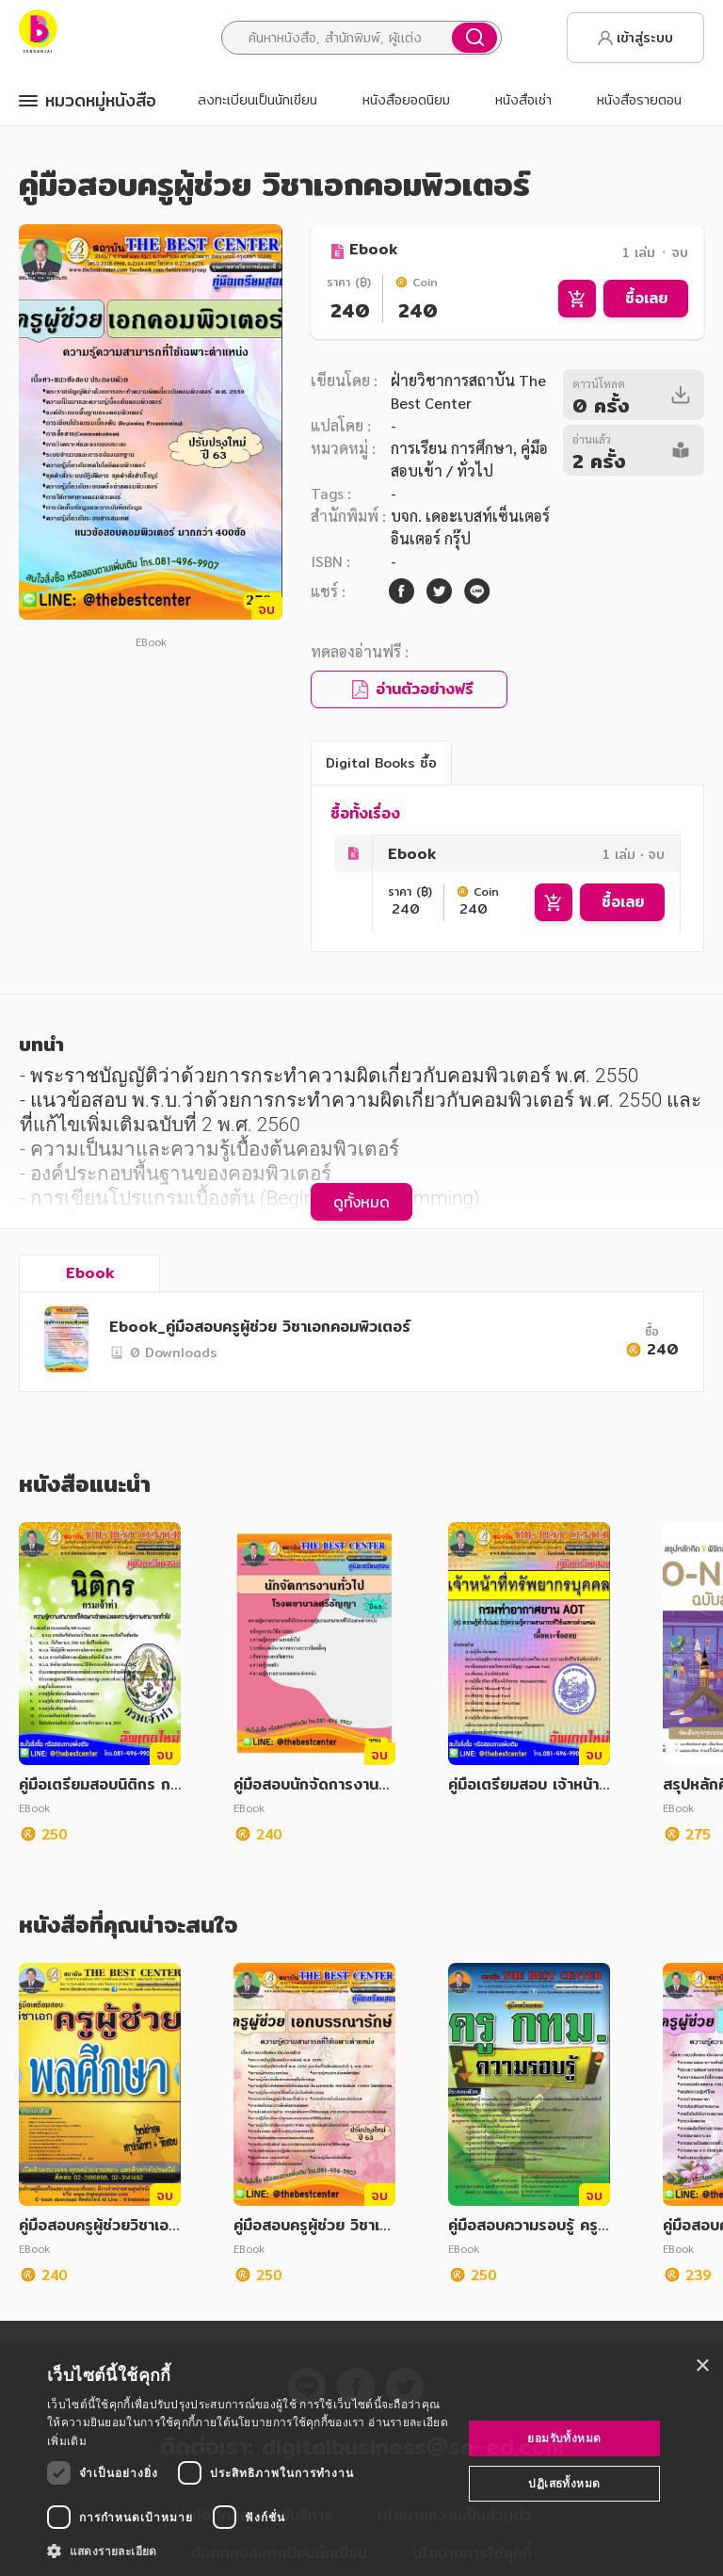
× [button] (702, 2366)
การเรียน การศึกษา (452, 448)
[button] (248, 2550)
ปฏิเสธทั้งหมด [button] (564, 2483)
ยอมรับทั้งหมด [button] (564, 2438)
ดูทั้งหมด (361, 1202)
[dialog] (361, 2461)
